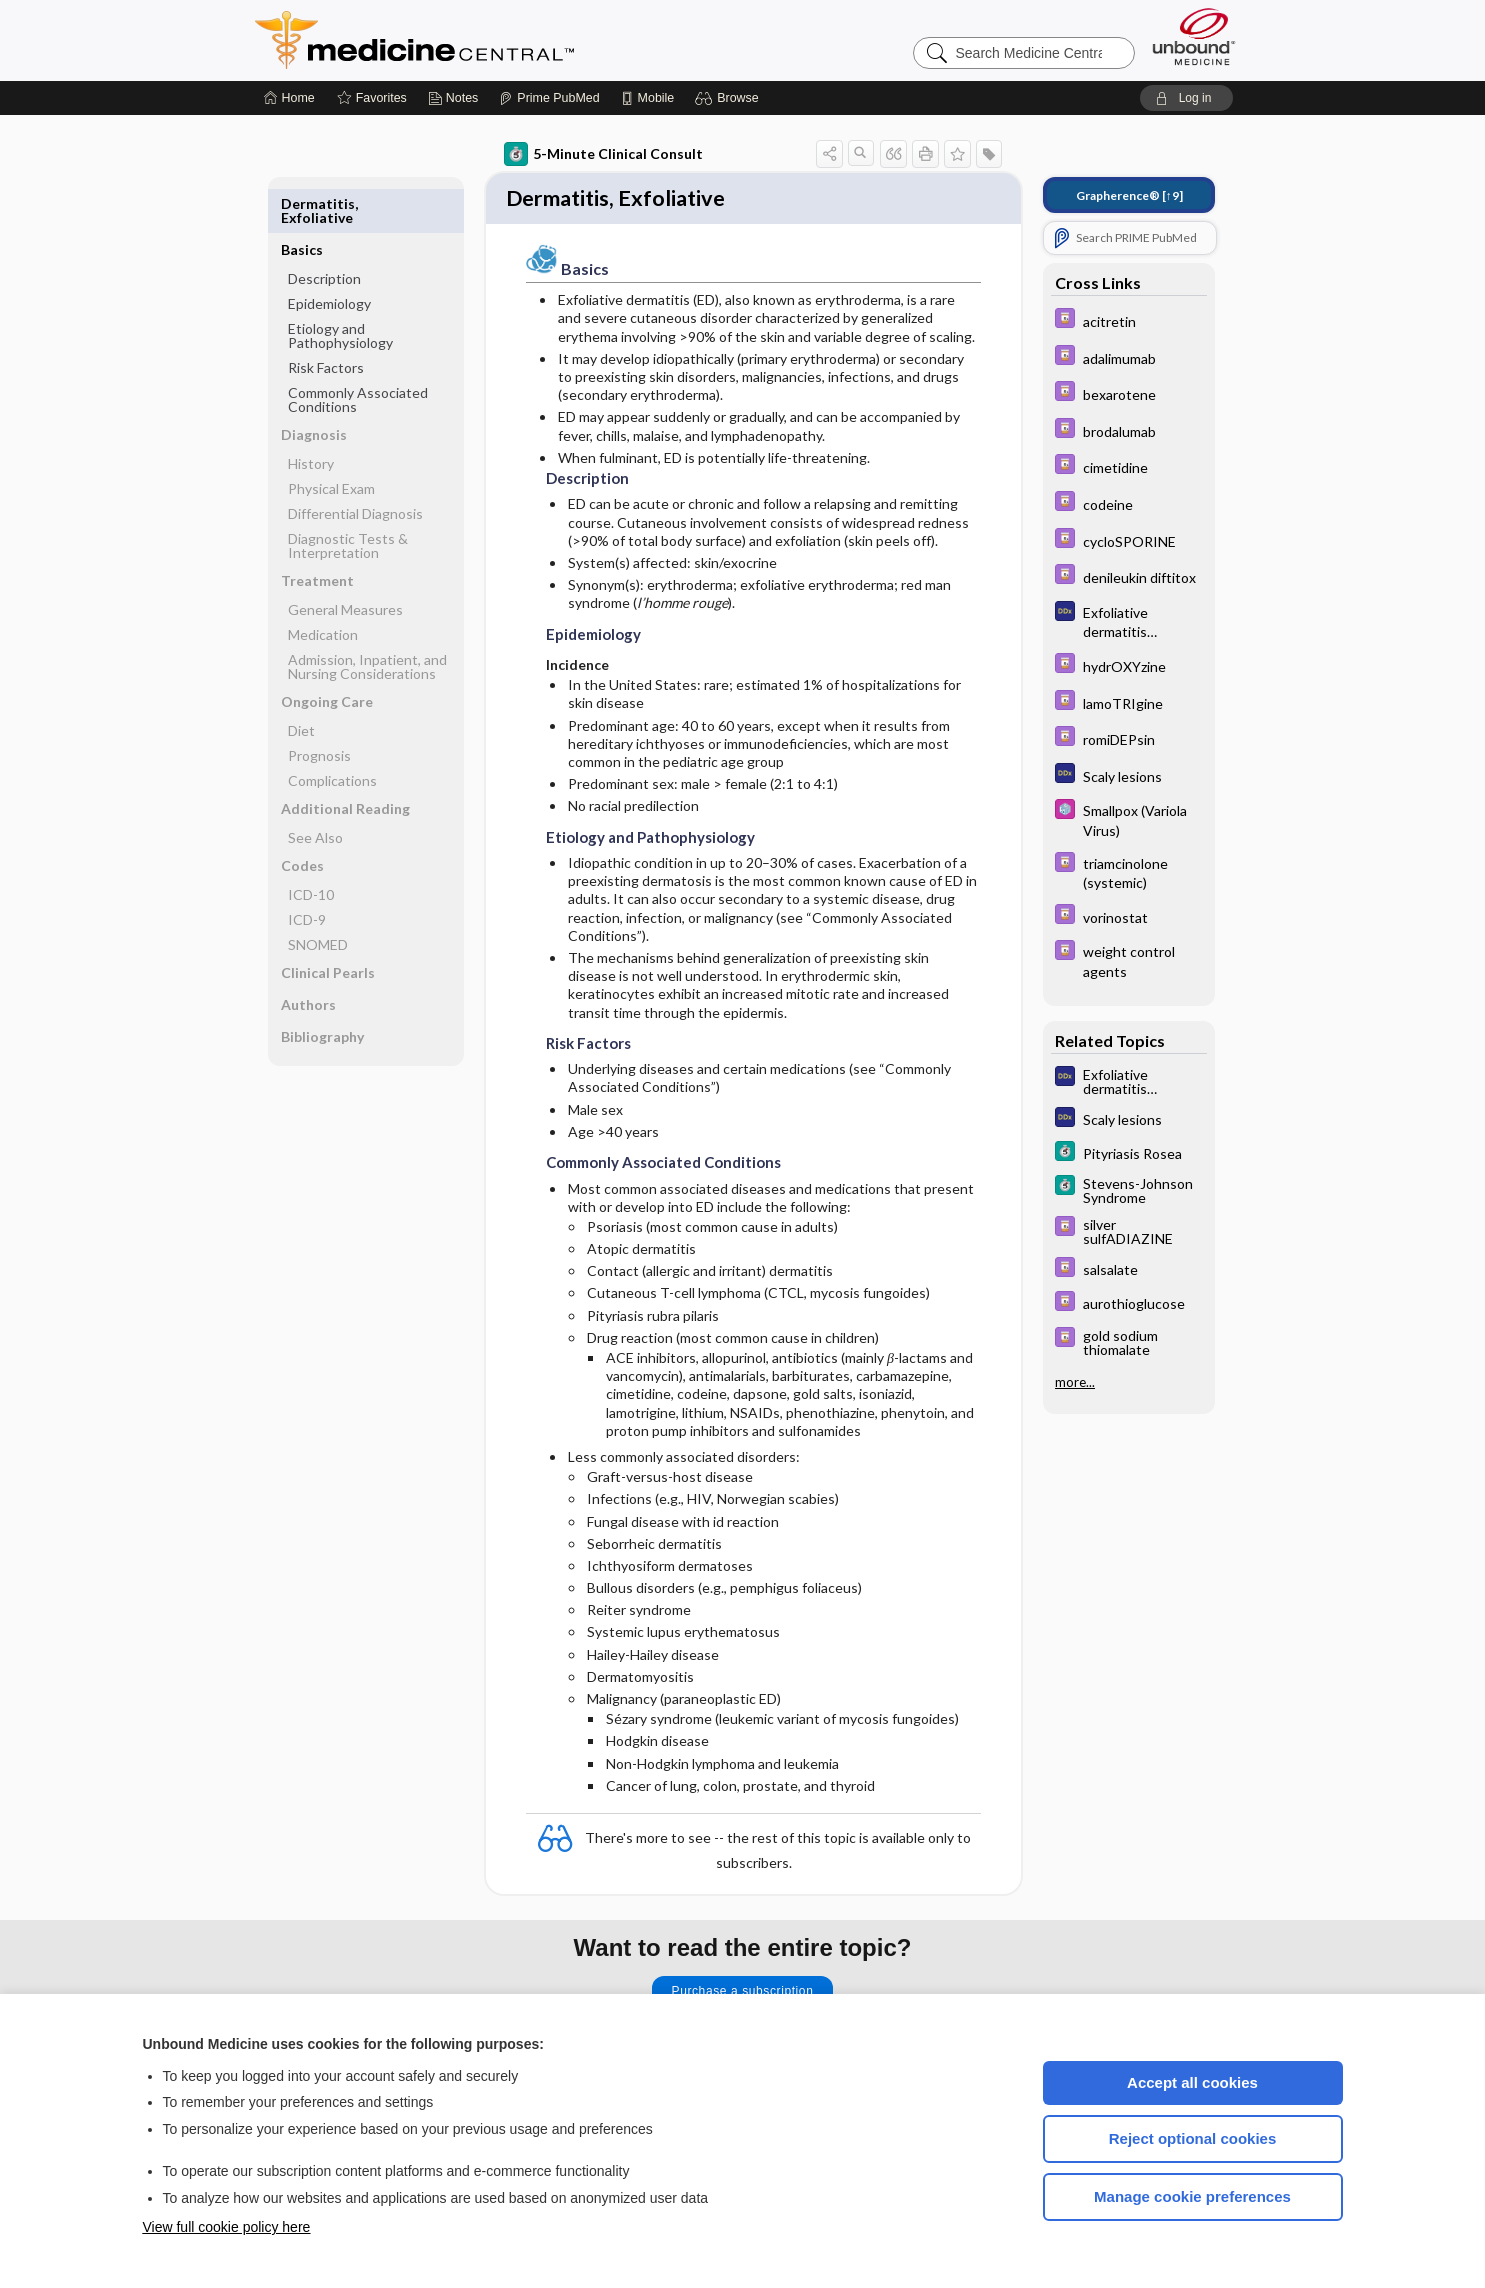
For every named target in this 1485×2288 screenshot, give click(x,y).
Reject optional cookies (1193, 2138)
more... (1075, 1380)
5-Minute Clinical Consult (603, 154)
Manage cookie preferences (1192, 2196)
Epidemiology (329, 257)
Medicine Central (503, 40)
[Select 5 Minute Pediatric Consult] (1129, 819)
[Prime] (549, 98)
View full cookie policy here (227, 2227)
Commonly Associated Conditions (358, 353)
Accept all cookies (1192, 2082)
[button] (729, 98)
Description (324, 232)
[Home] (289, 98)
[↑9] (1129, 195)
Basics (302, 203)
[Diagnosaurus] (1129, 621)
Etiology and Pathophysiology (340, 289)
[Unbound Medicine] (1194, 36)
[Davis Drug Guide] (1129, 320)
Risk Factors (326, 321)
